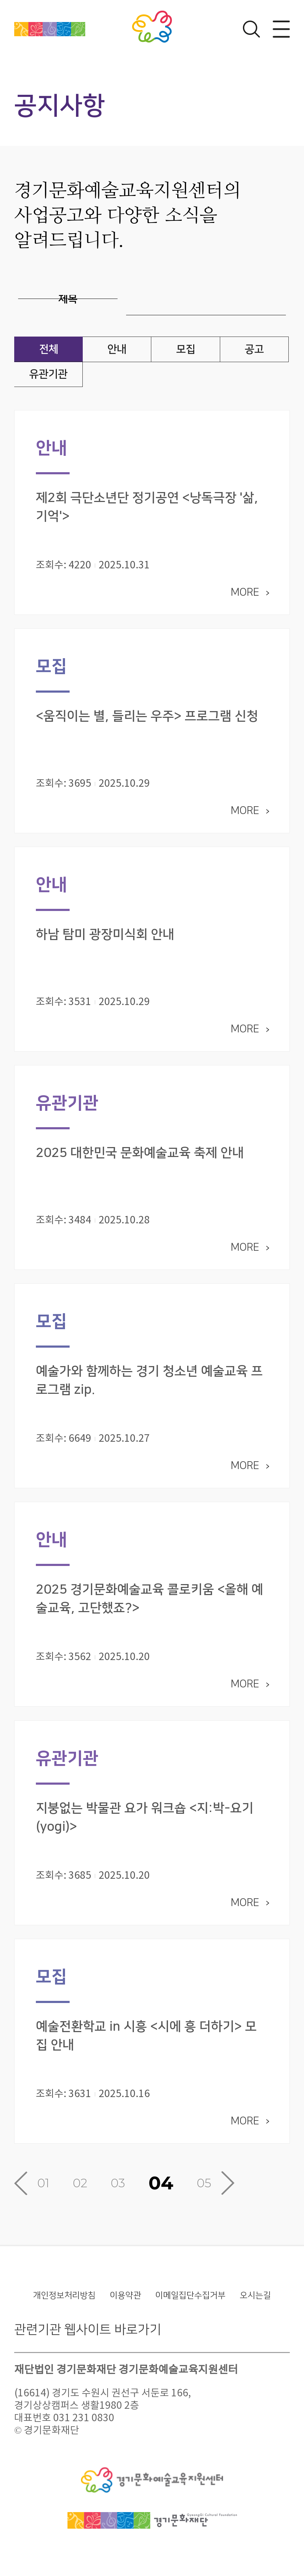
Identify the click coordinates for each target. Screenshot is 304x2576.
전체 (48, 349)
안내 (116, 349)
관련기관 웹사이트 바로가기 (87, 2335)
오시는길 (255, 2300)
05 (204, 2189)
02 (80, 2189)
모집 (185, 349)
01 (43, 2189)
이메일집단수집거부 (190, 2300)
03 (118, 2189)
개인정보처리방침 (64, 2300)
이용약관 (125, 2300)
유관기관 (48, 374)
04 (160, 2189)
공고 (254, 349)
